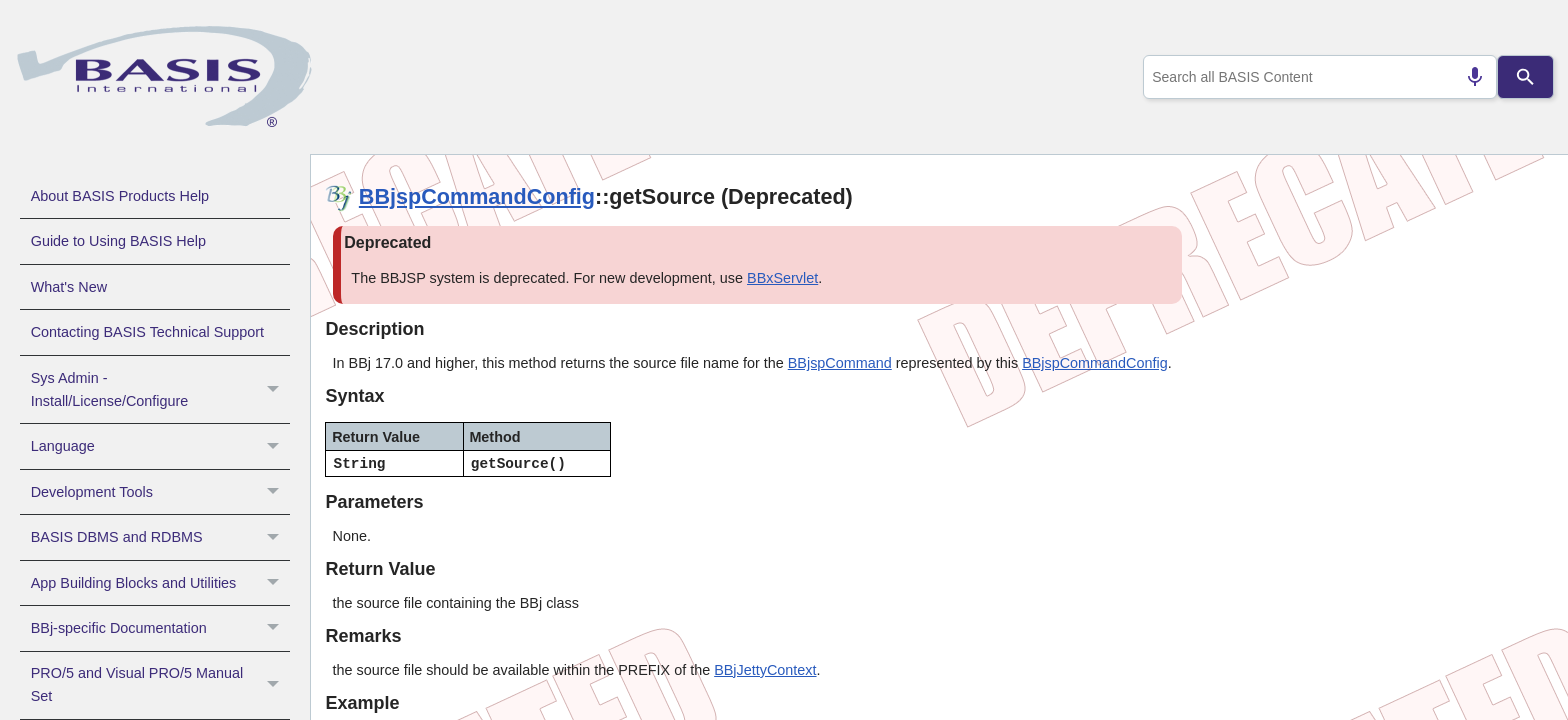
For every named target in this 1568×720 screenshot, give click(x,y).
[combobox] (1316, 77)
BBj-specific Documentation (160, 628)
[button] (275, 390)
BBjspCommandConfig (477, 196)
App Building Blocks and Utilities (160, 583)
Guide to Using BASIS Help (118, 241)
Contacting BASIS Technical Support (147, 332)
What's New (69, 287)
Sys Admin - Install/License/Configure (160, 390)
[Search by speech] (1467, 77)
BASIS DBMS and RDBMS (160, 537)
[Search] (1526, 77)
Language (160, 446)
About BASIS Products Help (120, 196)
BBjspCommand (840, 363)
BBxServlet (782, 278)
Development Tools (160, 492)
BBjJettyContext (765, 670)
